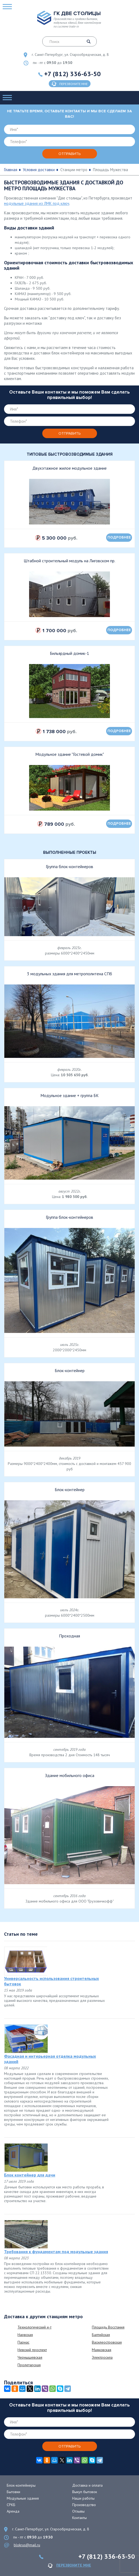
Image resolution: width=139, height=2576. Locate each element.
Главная (10, 169)
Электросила (102, 2357)
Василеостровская (107, 2342)
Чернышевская (30, 2357)
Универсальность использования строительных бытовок (51, 1981)
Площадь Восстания (108, 2327)
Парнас (23, 2342)
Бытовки (13, 2492)
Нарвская (25, 2334)
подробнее (119, 537)
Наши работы (83, 2498)
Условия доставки (39, 169)
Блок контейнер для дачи (29, 2175)
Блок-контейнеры (21, 2485)
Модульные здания (23, 2498)
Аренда (13, 2511)
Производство (84, 2505)
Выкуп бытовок (84, 2492)
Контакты (79, 2518)
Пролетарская (29, 2364)
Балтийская (101, 2334)
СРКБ (11, 2505)
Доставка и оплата (87, 2485)
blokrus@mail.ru (27, 2545)
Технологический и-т (34, 2327)
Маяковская (101, 2349)
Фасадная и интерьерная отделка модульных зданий (50, 2058)
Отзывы (78, 2511)
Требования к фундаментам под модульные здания (56, 2251)
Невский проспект (32, 2349)
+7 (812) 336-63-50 (72, 74)
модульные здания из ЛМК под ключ (36, 203)
